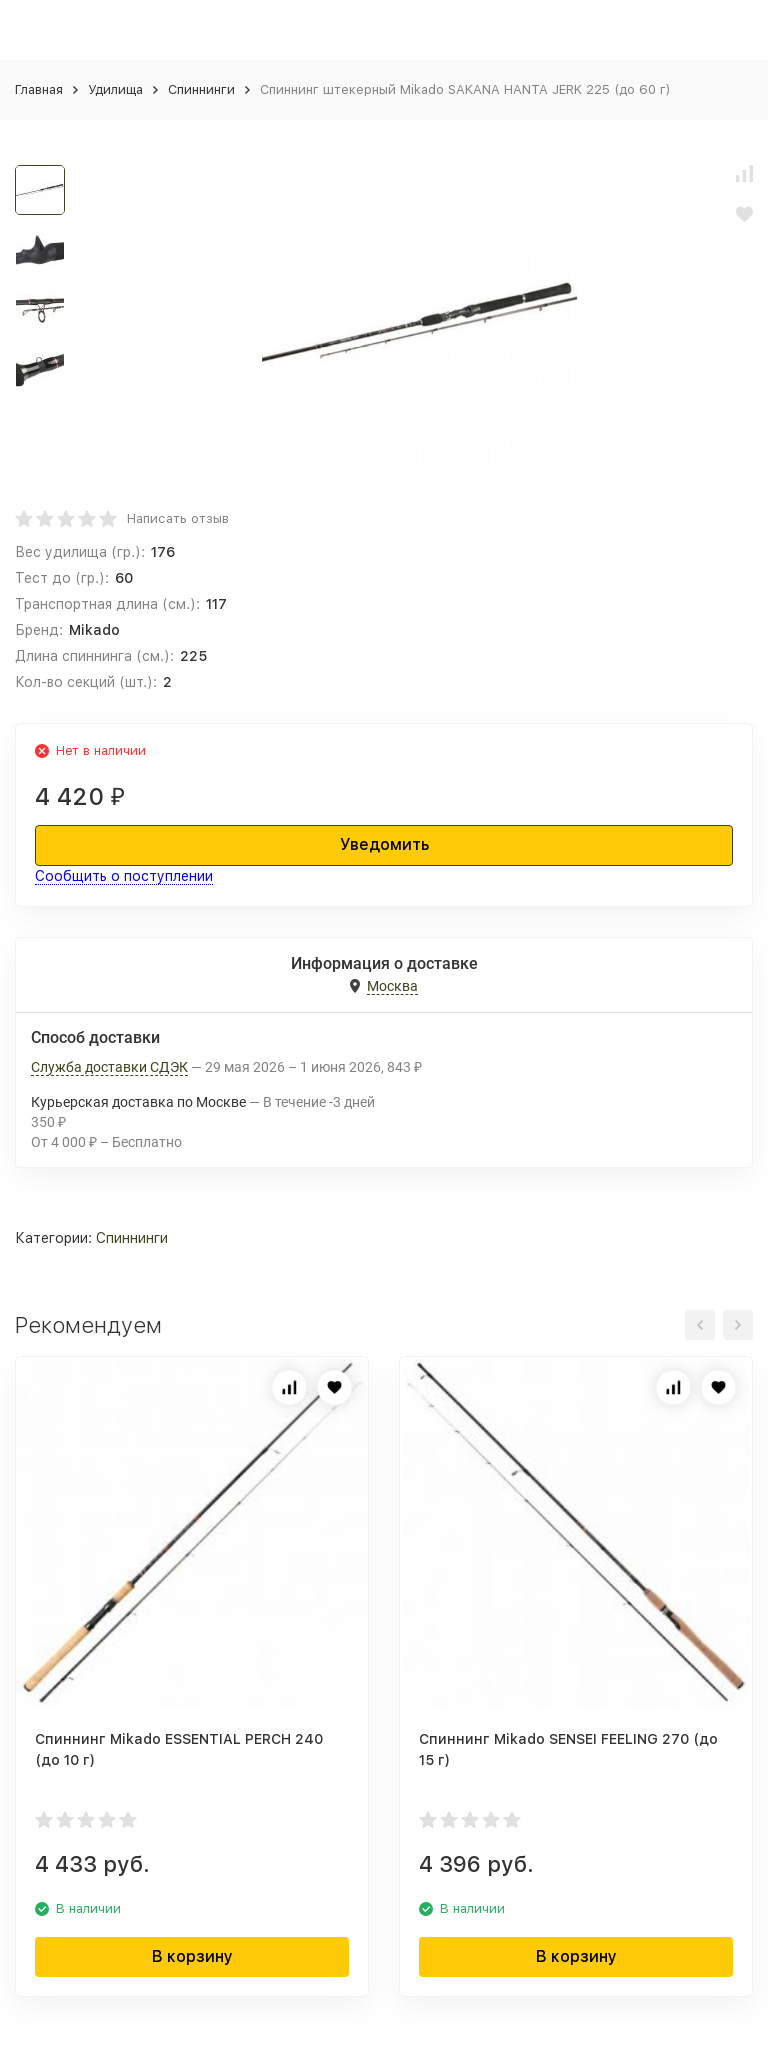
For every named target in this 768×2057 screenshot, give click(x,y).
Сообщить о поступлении (124, 876)
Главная (39, 89)
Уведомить (384, 844)
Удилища (115, 89)
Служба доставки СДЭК (109, 1067)
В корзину (192, 1956)
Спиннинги (201, 89)
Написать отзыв (178, 518)
